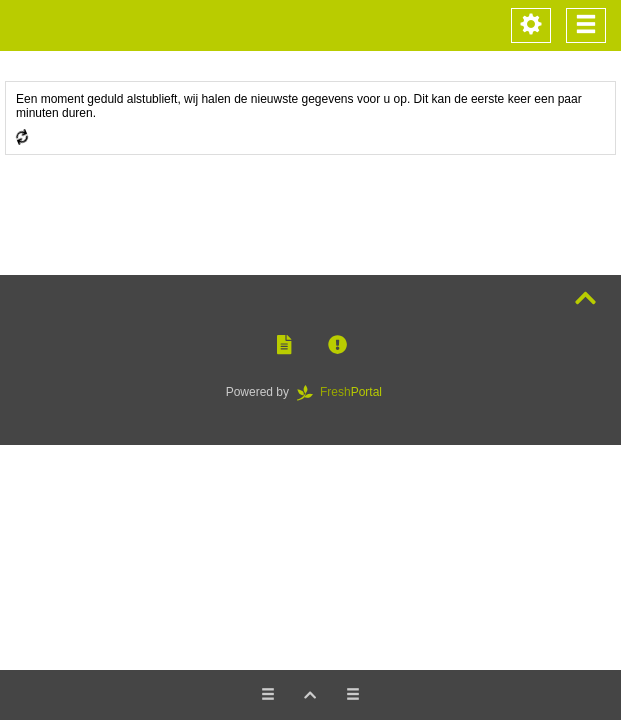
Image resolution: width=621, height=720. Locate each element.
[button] (284, 345)
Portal (346, 392)
